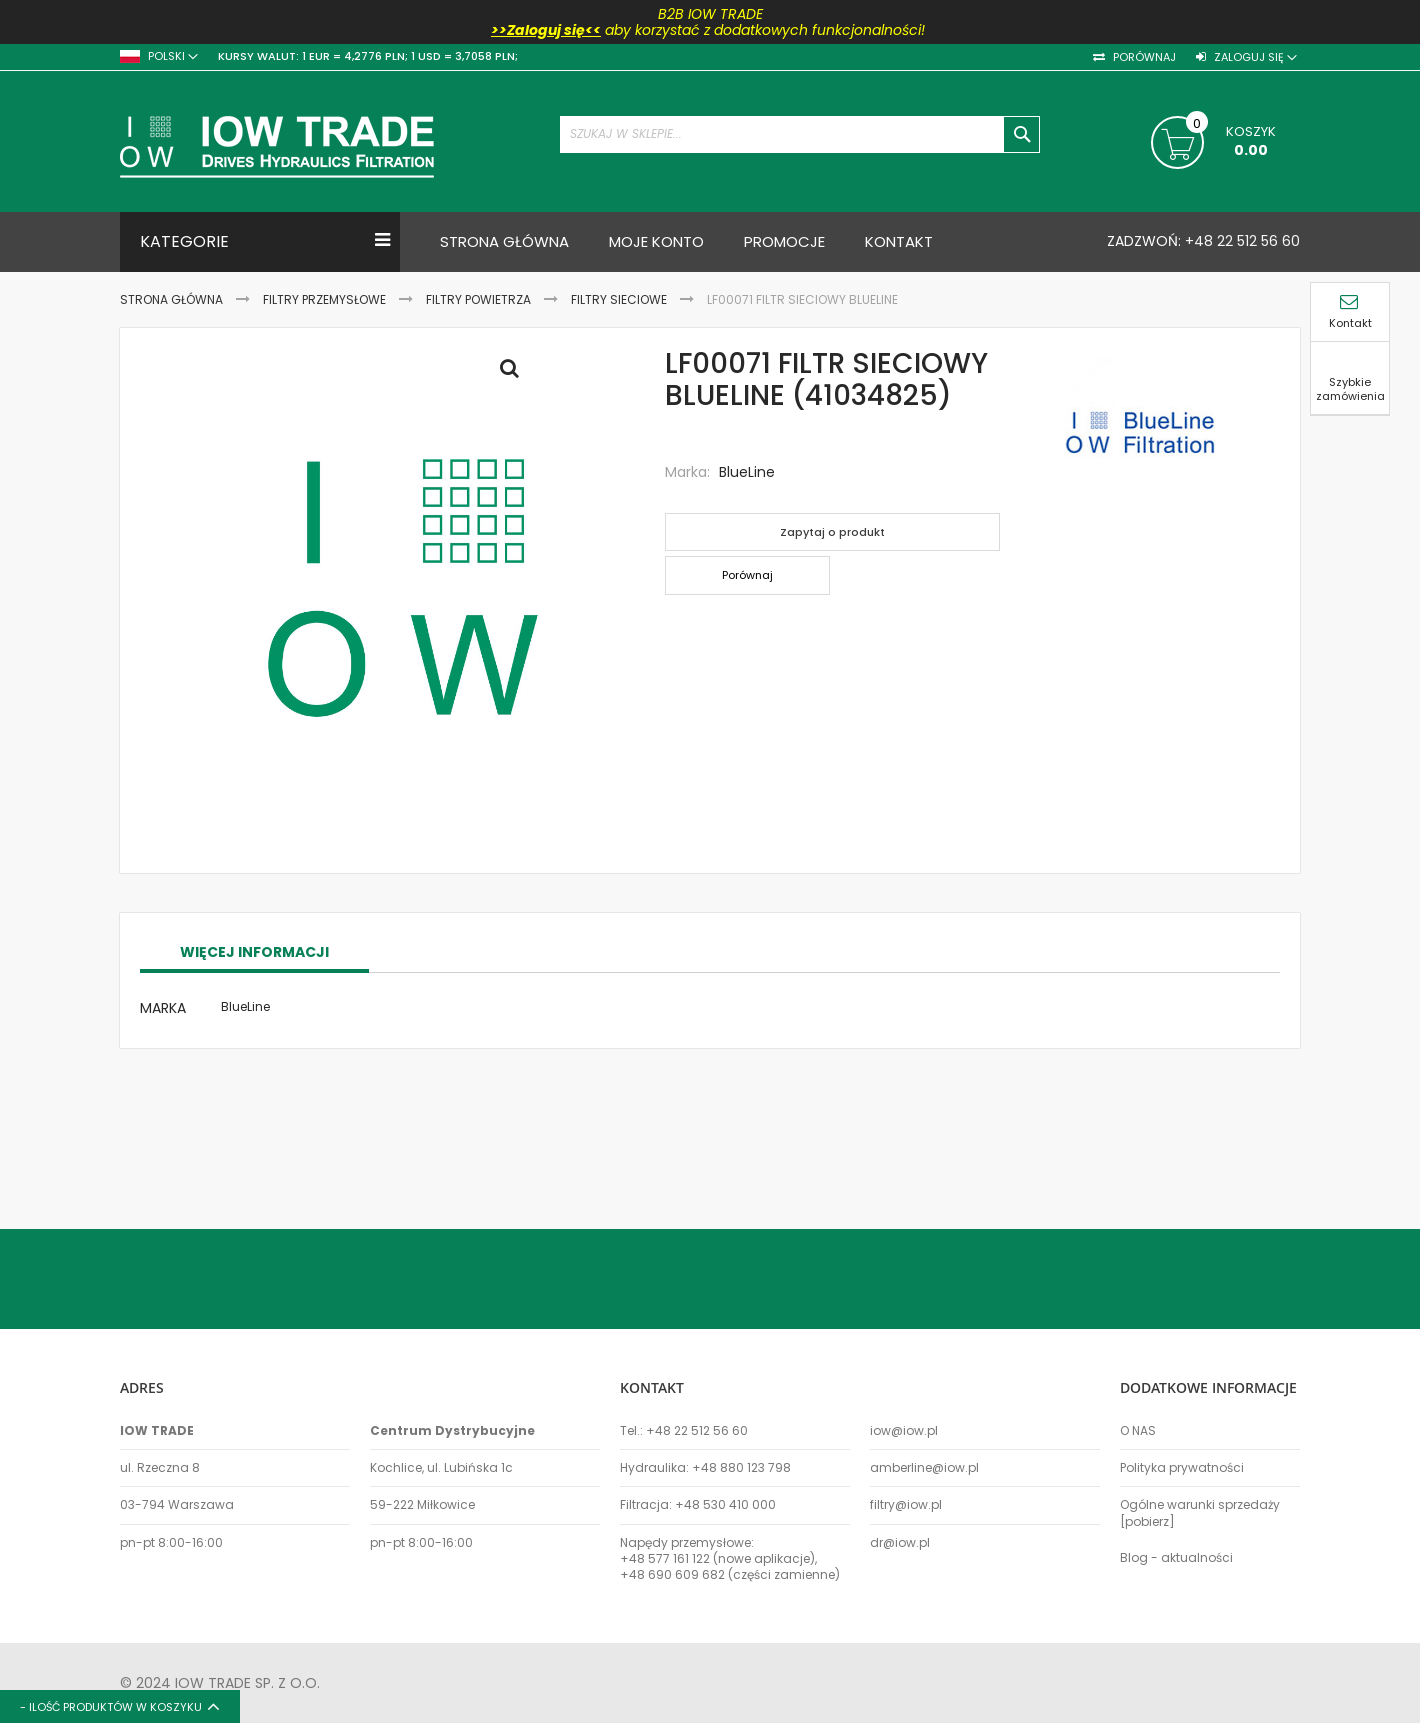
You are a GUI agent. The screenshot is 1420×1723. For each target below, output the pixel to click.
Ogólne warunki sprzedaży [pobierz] (1200, 1513)
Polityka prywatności (1182, 1468)
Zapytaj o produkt (832, 532)
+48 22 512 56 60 (1240, 241)
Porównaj (1143, 57)
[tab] (254, 1074)
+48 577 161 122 (665, 1559)
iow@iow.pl (904, 1431)
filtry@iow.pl (906, 1505)
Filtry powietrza (478, 299)
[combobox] (800, 134)
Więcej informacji (254, 1073)
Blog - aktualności (1176, 1558)
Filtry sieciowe (619, 299)
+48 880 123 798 (741, 1468)
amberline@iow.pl (924, 1468)
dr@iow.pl (900, 1543)
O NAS (1138, 1431)
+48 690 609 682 (672, 1575)
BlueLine (747, 472)
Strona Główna (171, 299)
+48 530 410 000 (725, 1505)
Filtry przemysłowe (324, 299)
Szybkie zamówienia (1350, 378)
